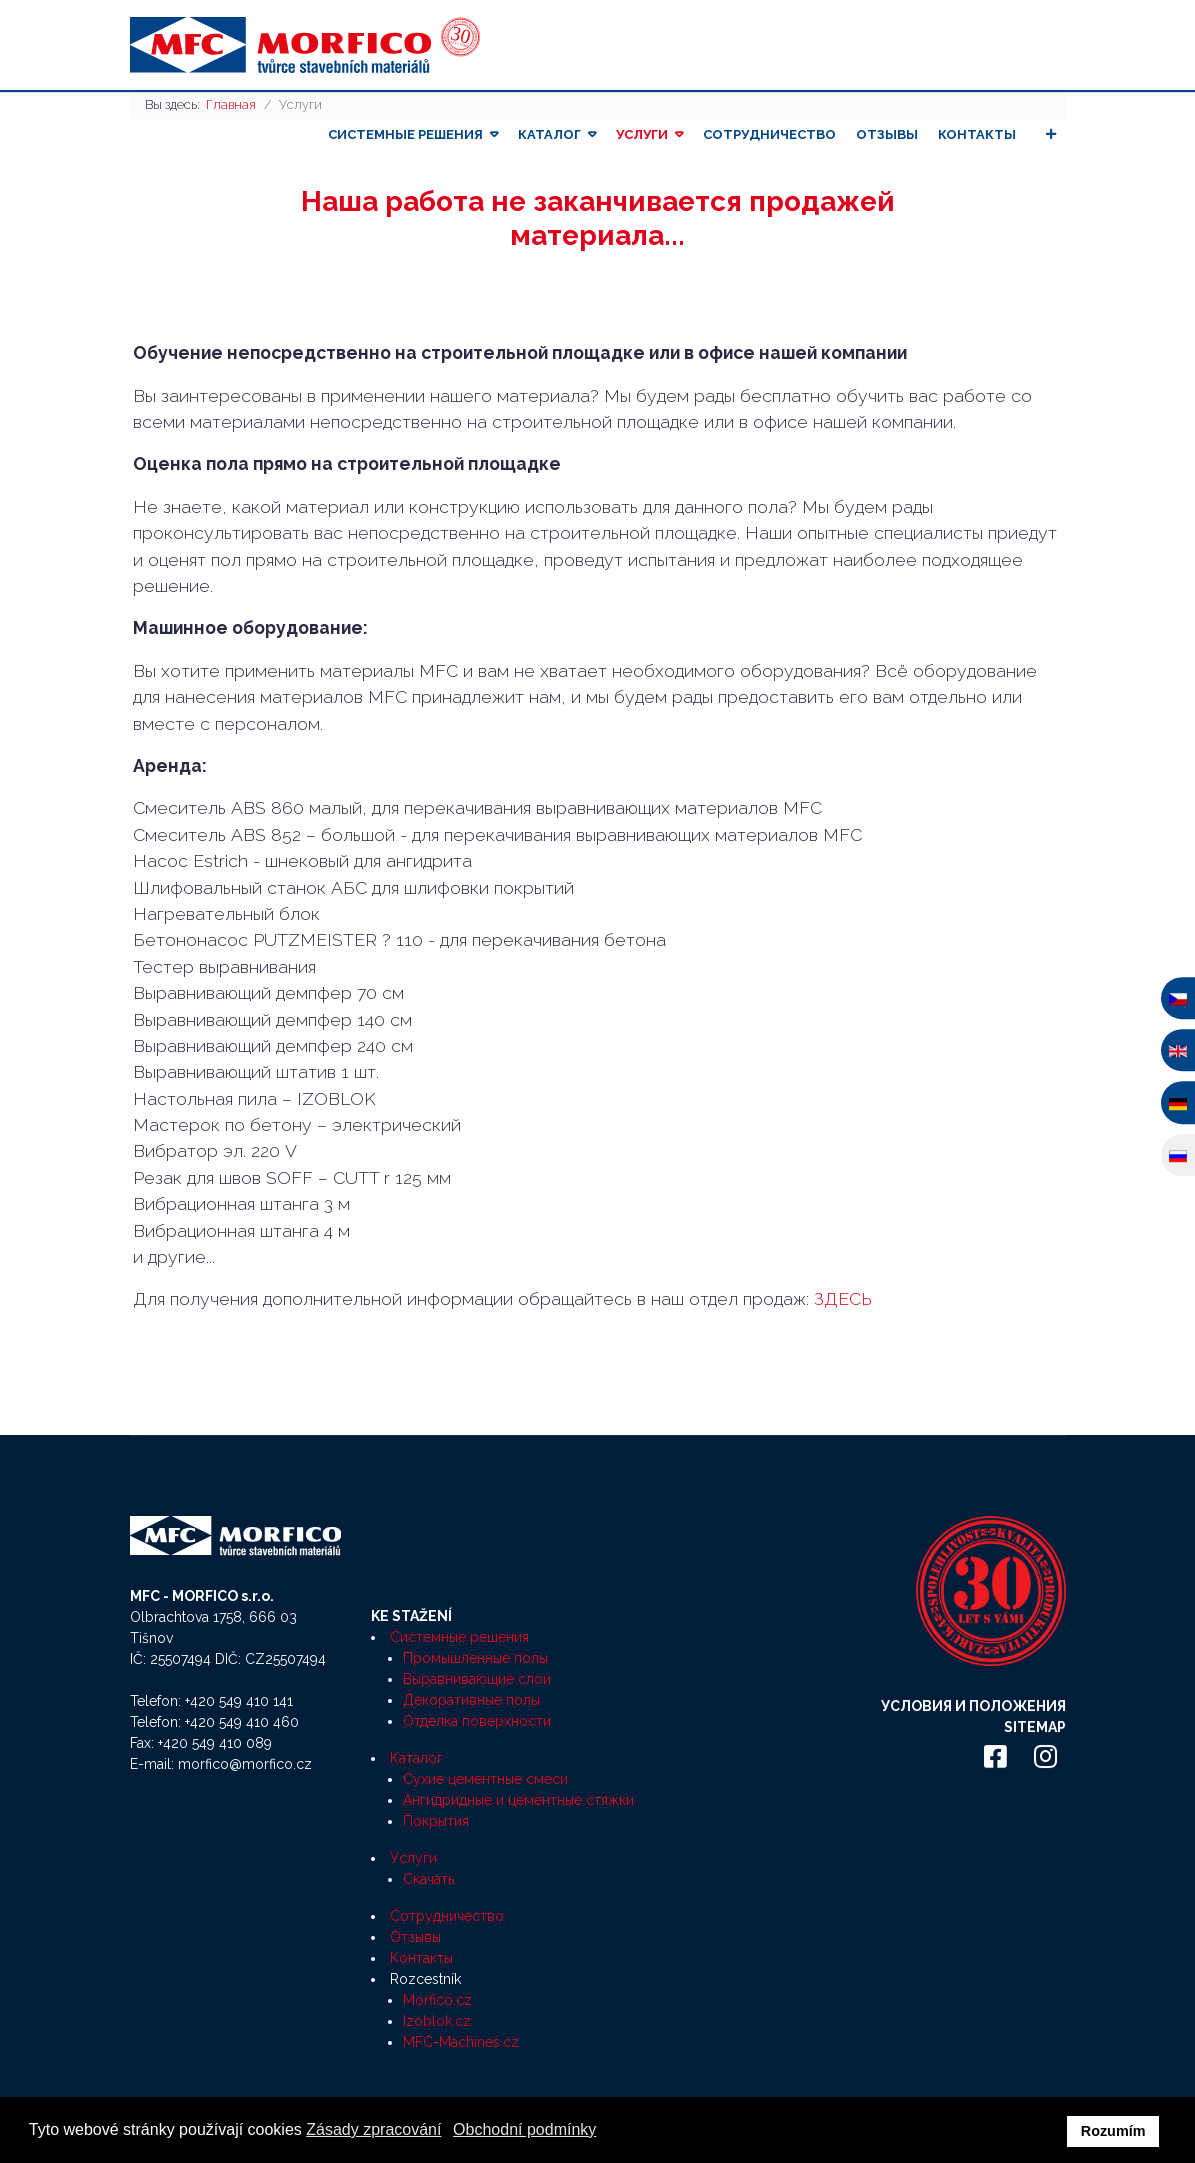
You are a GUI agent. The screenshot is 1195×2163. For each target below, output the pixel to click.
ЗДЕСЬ (843, 1298)
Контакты (977, 134)
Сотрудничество (769, 134)
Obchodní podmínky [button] (524, 2129)
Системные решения (405, 134)
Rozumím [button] (1113, 2131)
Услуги (642, 134)
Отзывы (887, 134)
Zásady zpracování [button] (373, 2129)
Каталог (549, 134)
